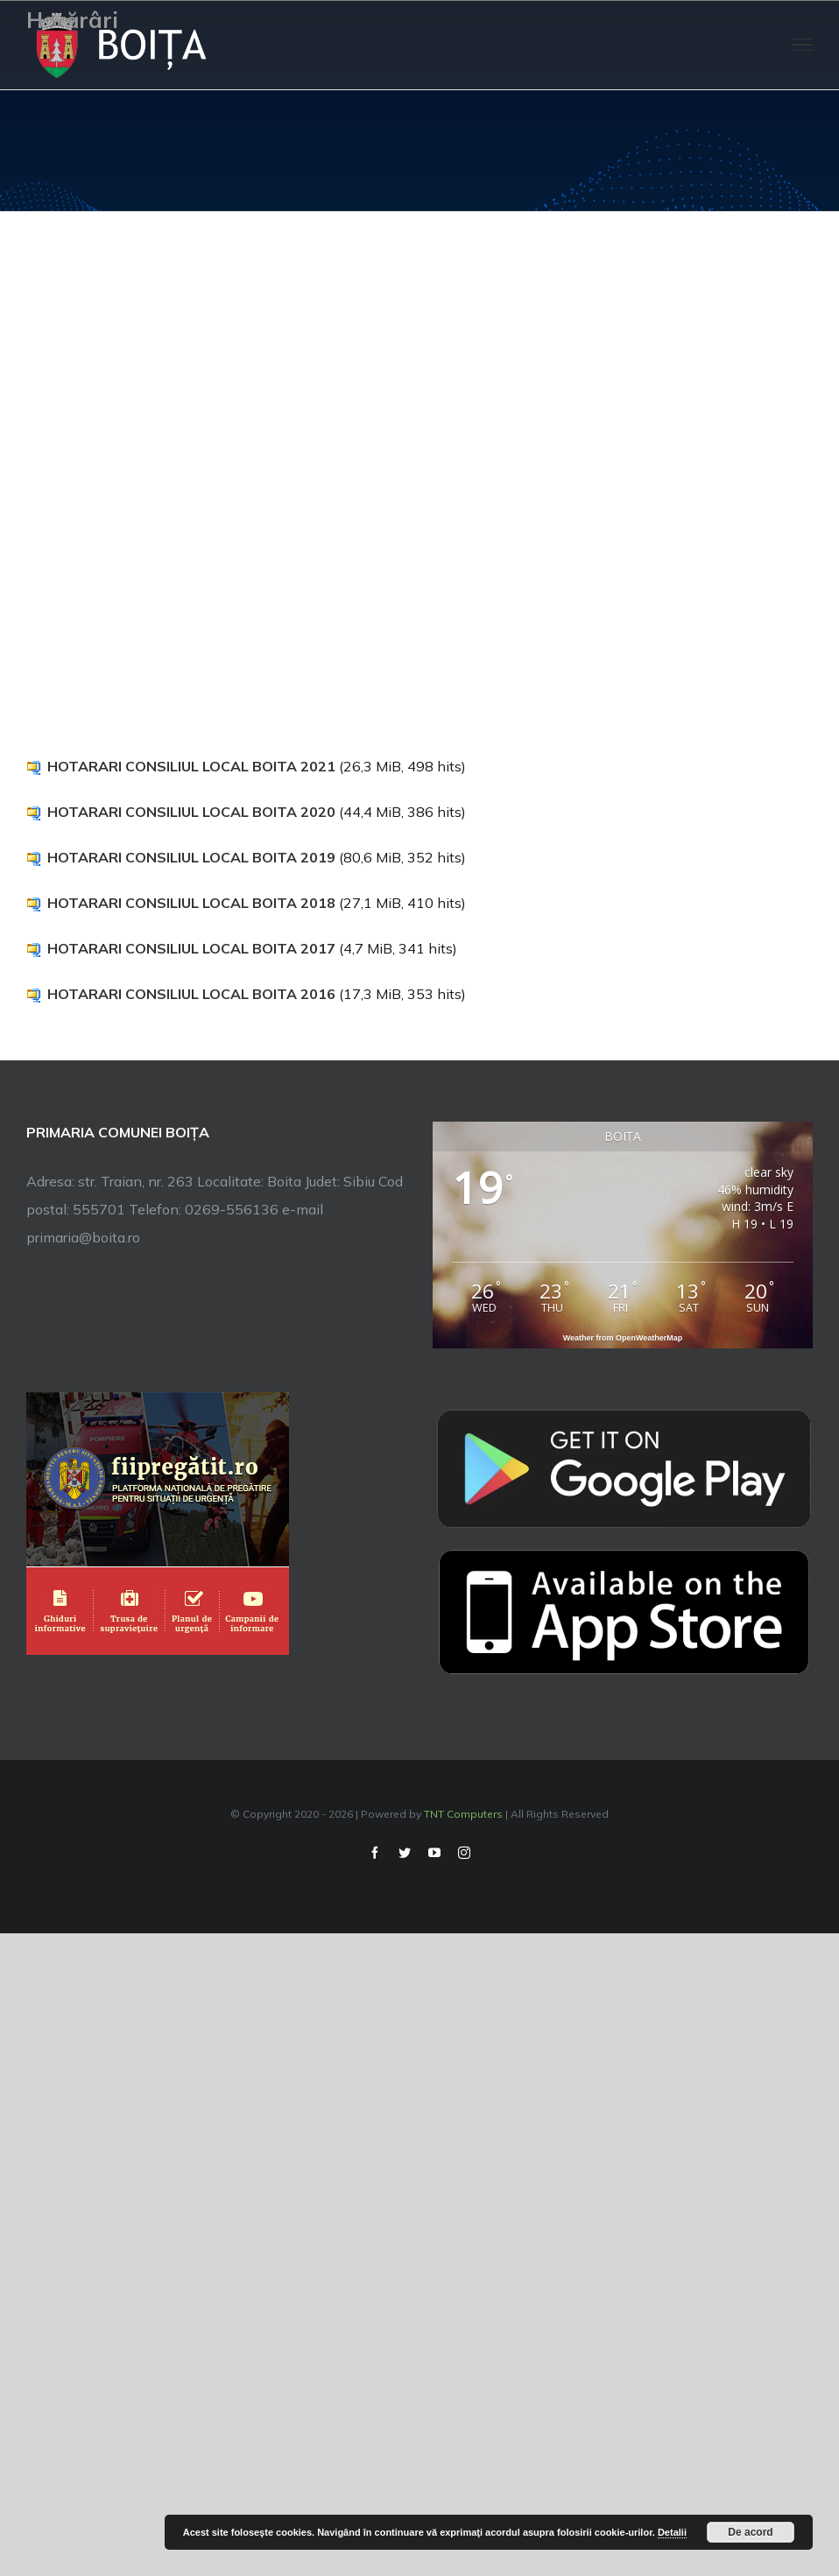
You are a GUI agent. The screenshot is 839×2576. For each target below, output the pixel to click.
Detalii (672, 2532)
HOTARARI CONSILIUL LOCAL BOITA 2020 (191, 811)
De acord (750, 2532)
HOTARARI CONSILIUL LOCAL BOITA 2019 (191, 857)
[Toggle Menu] (802, 45)
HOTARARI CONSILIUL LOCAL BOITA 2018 (191, 902)
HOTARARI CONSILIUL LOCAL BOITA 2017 (191, 948)
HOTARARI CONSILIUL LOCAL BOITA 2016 (191, 994)
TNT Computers (463, 1813)
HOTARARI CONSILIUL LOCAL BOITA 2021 (191, 766)
